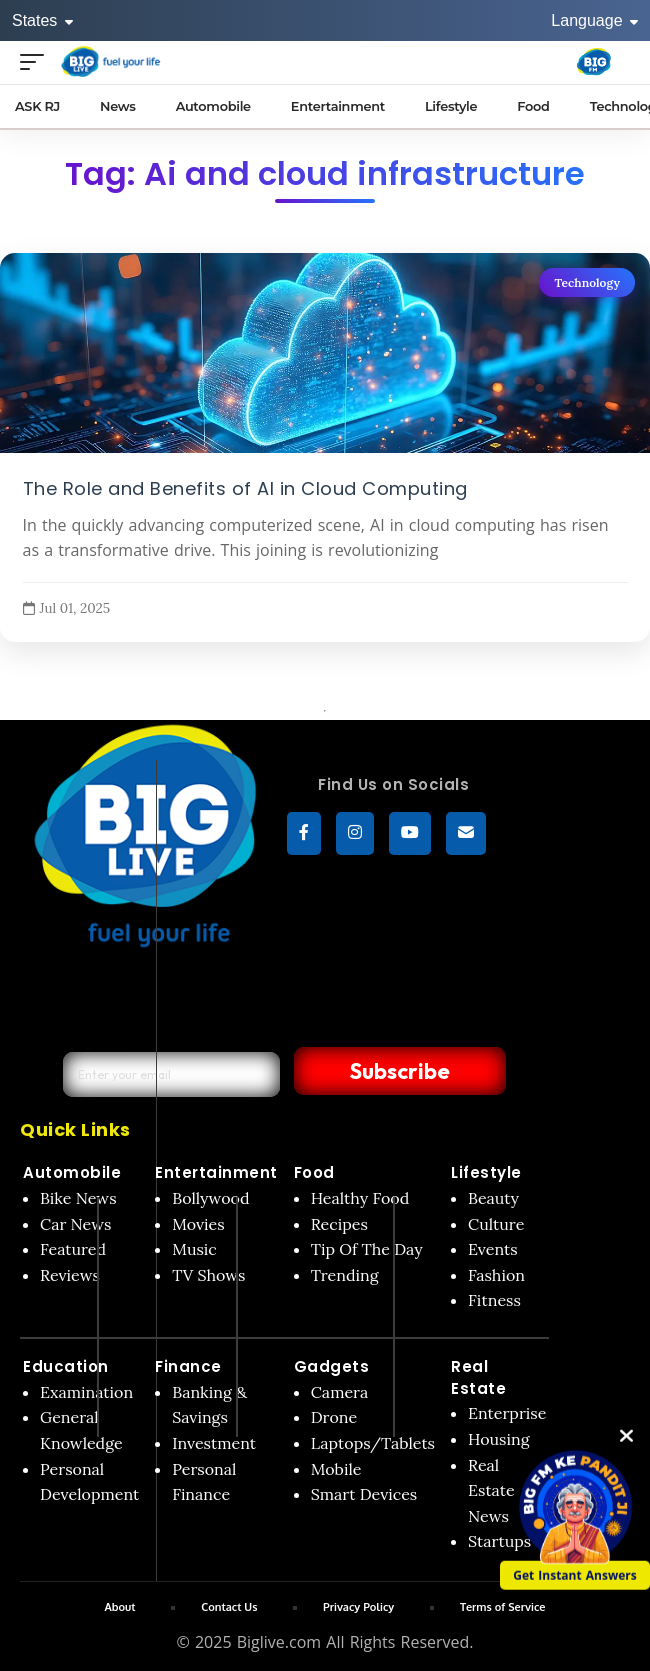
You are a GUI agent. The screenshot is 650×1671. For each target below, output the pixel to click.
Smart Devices (364, 1494)
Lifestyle (486, 1172)
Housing (499, 1439)
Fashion (496, 1275)
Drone (334, 1417)
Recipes (339, 1224)
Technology (587, 282)
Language (594, 20)
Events (493, 1249)
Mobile (336, 1469)
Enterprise (507, 1413)
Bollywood (210, 1198)
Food (314, 1172)
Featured (73, 1249)
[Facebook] (304, 834)
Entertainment (216, 1172)
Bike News (78, 1198)
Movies (198, 1224)
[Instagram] (355, 834)
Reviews (70, 1275)
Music (194, 1249)
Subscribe (397, 1071)
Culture (496, 1224)
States (42, 20)
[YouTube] (410, 834)
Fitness (494, 1300)
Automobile (72, 1172)
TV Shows (208, 1275)
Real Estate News (491, 1490)
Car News (75, 1224)
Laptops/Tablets (373, 1443)
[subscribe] (466, 834)
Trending (345, 1275)
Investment (214, 1443)
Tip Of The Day (367, 1249)
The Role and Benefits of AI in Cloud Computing (245, 488)
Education (66, 1366)
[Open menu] (37, 61)
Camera (340, 1392)
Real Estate (478, 1377)
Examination (86, 1392)
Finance (188, 1366)
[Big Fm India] (594, 62)
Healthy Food (360, 1198)
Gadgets (332, 1366)
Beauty (493, 1198)
